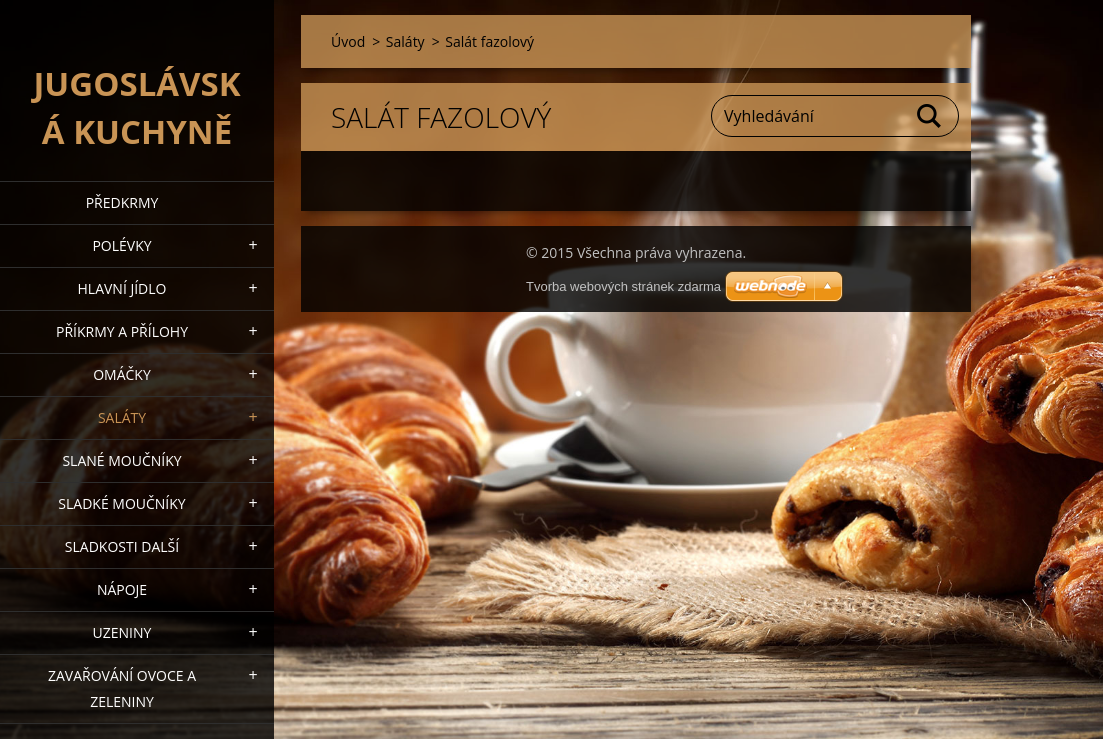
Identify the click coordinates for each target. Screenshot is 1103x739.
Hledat (930, 116)
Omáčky (122, 374)
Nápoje (122, 589)
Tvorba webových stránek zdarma (623, 286)
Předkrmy (122, 202)
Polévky (121, 245)
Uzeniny (122, 632)
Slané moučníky (121, 460)
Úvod (348, 41)
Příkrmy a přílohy (122, 331)
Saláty (122, 417)
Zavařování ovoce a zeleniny (122, 688)
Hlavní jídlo (122, 288)
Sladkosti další (122, 546)
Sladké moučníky (121, 503)
